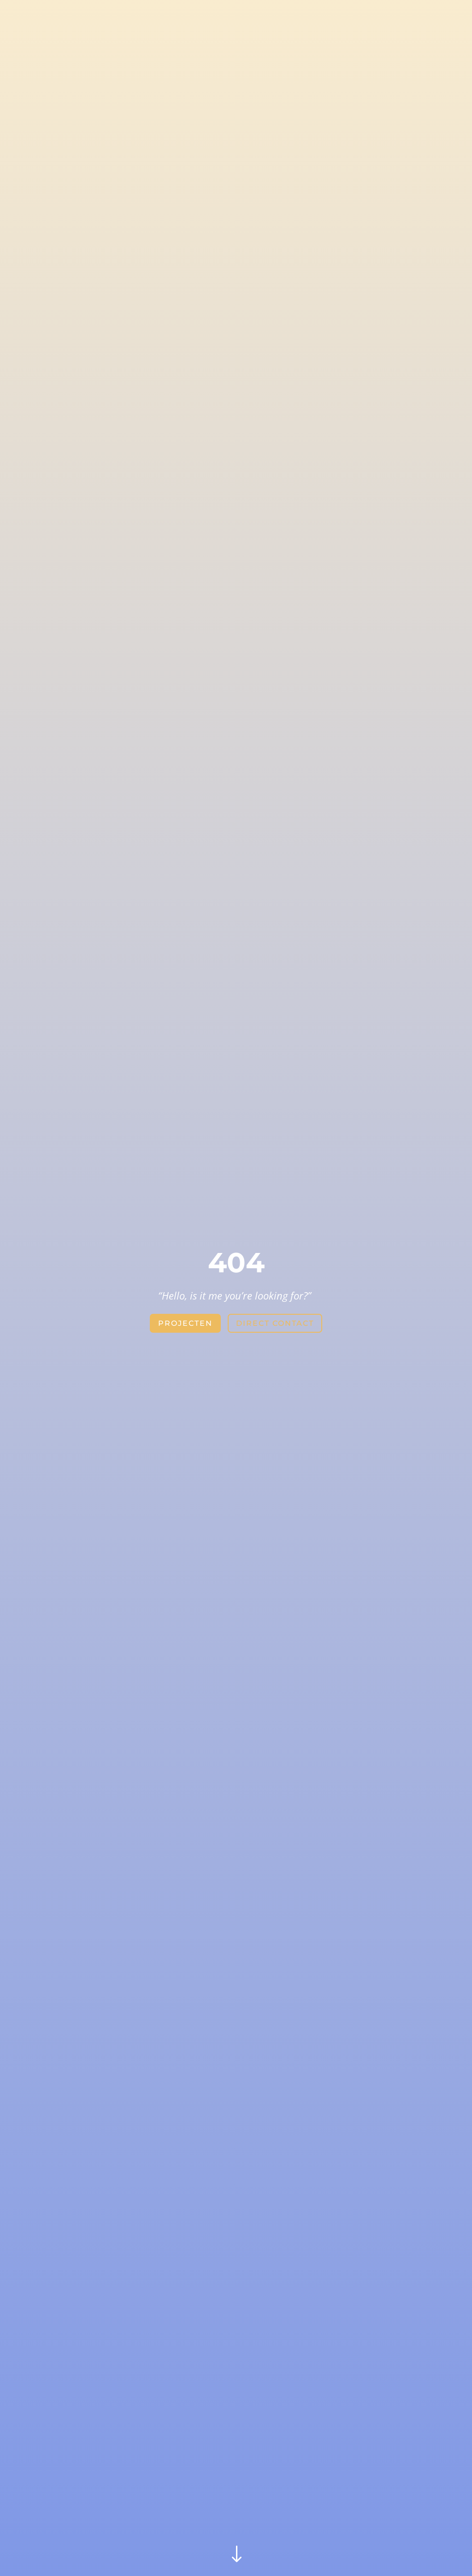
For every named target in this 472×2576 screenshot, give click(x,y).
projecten (185, 1323)
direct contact (275, 1323)
